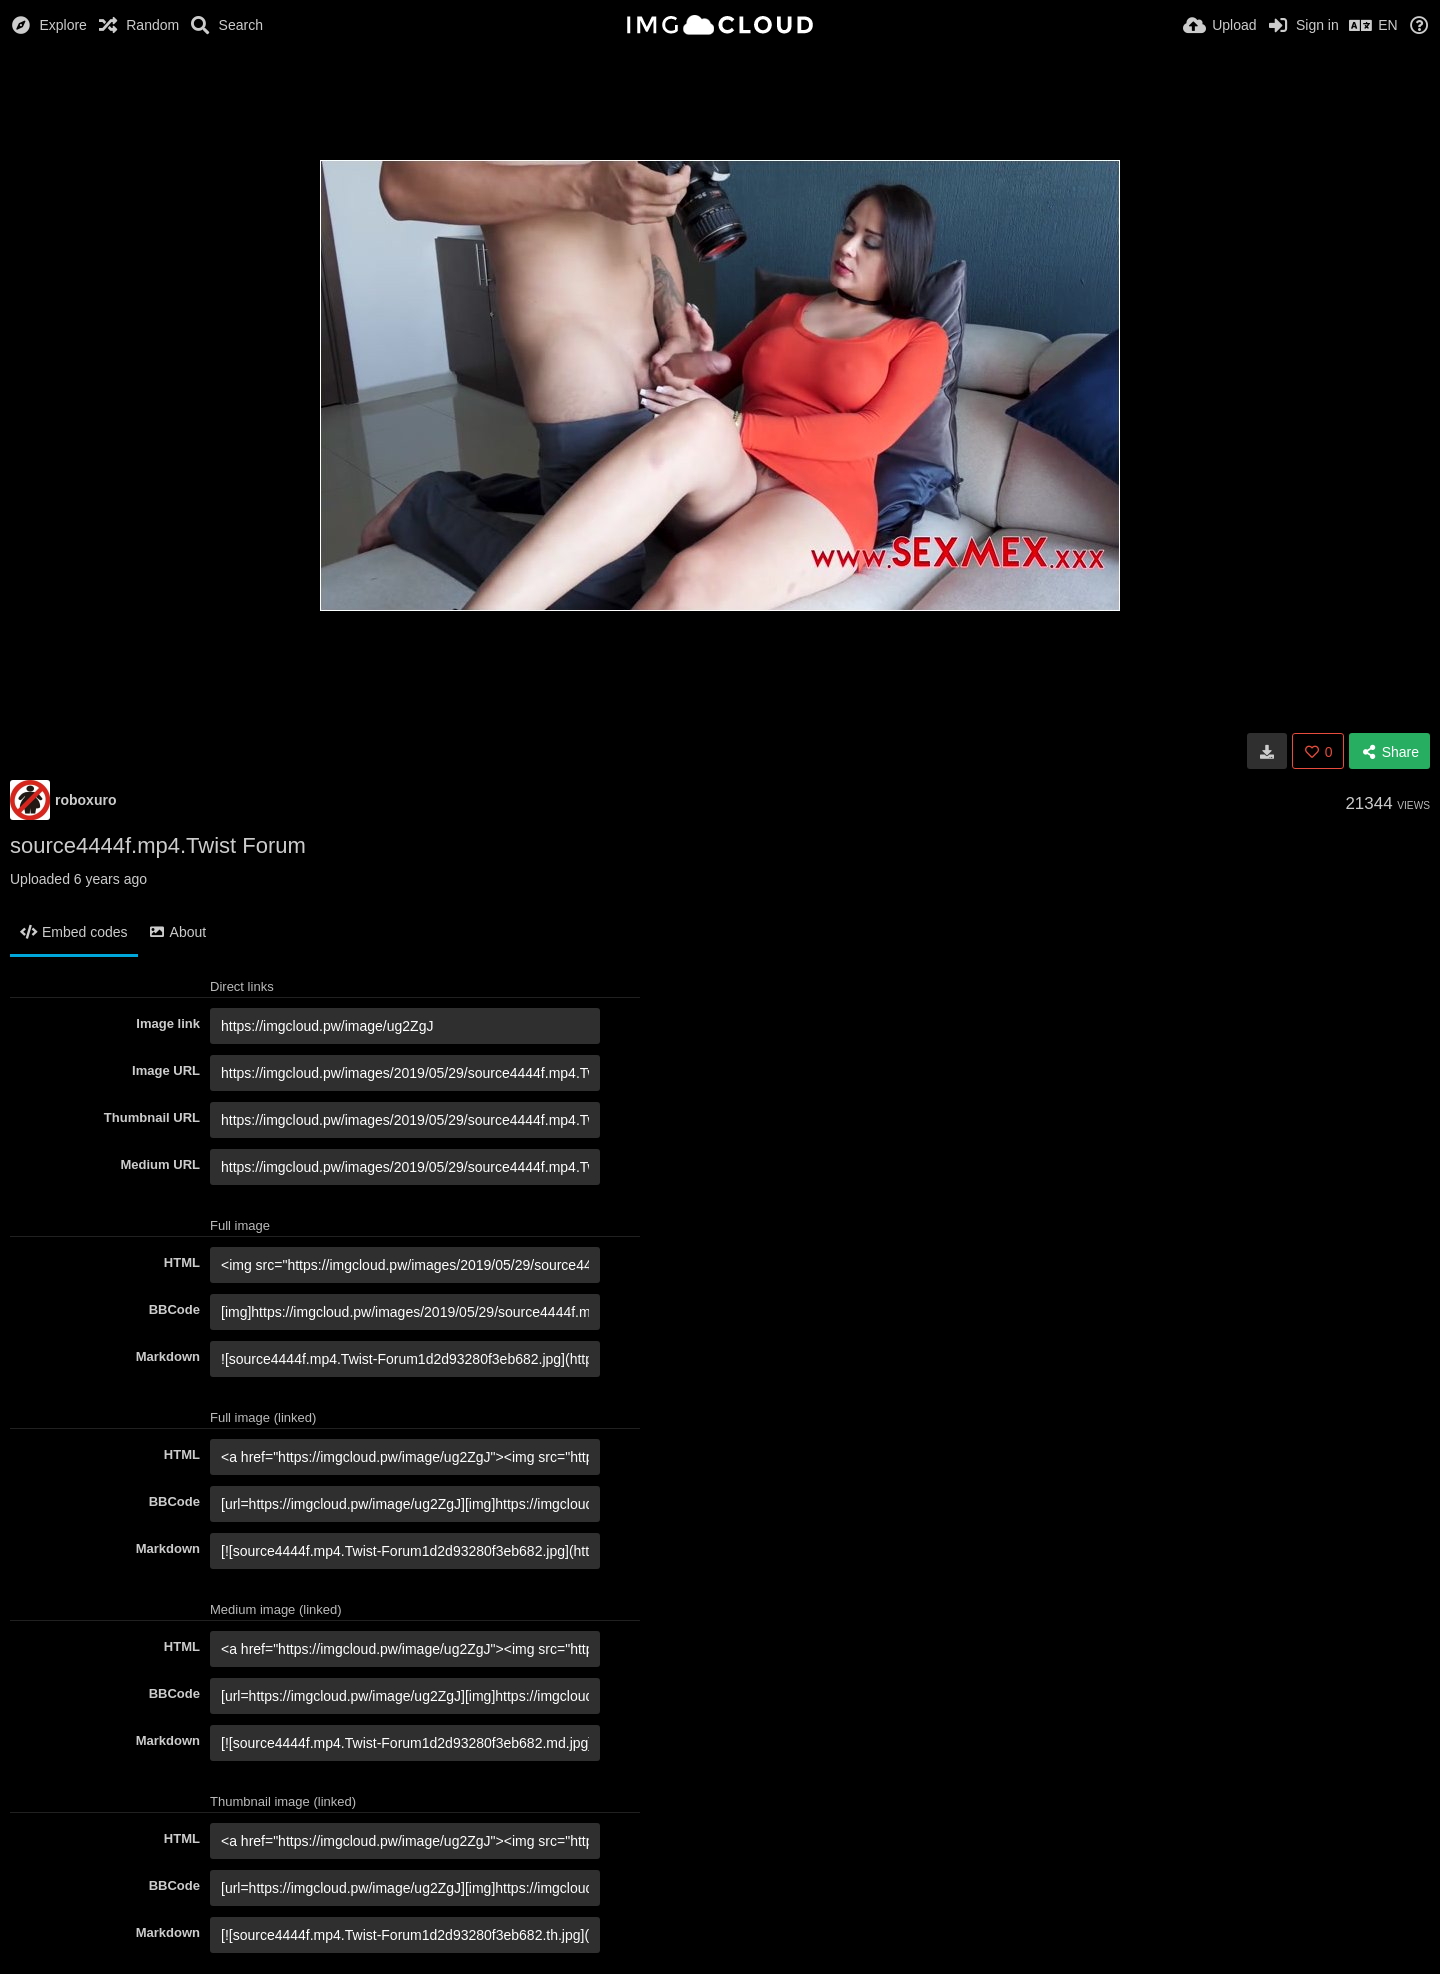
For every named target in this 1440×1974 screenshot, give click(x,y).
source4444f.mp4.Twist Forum (158, 845)
